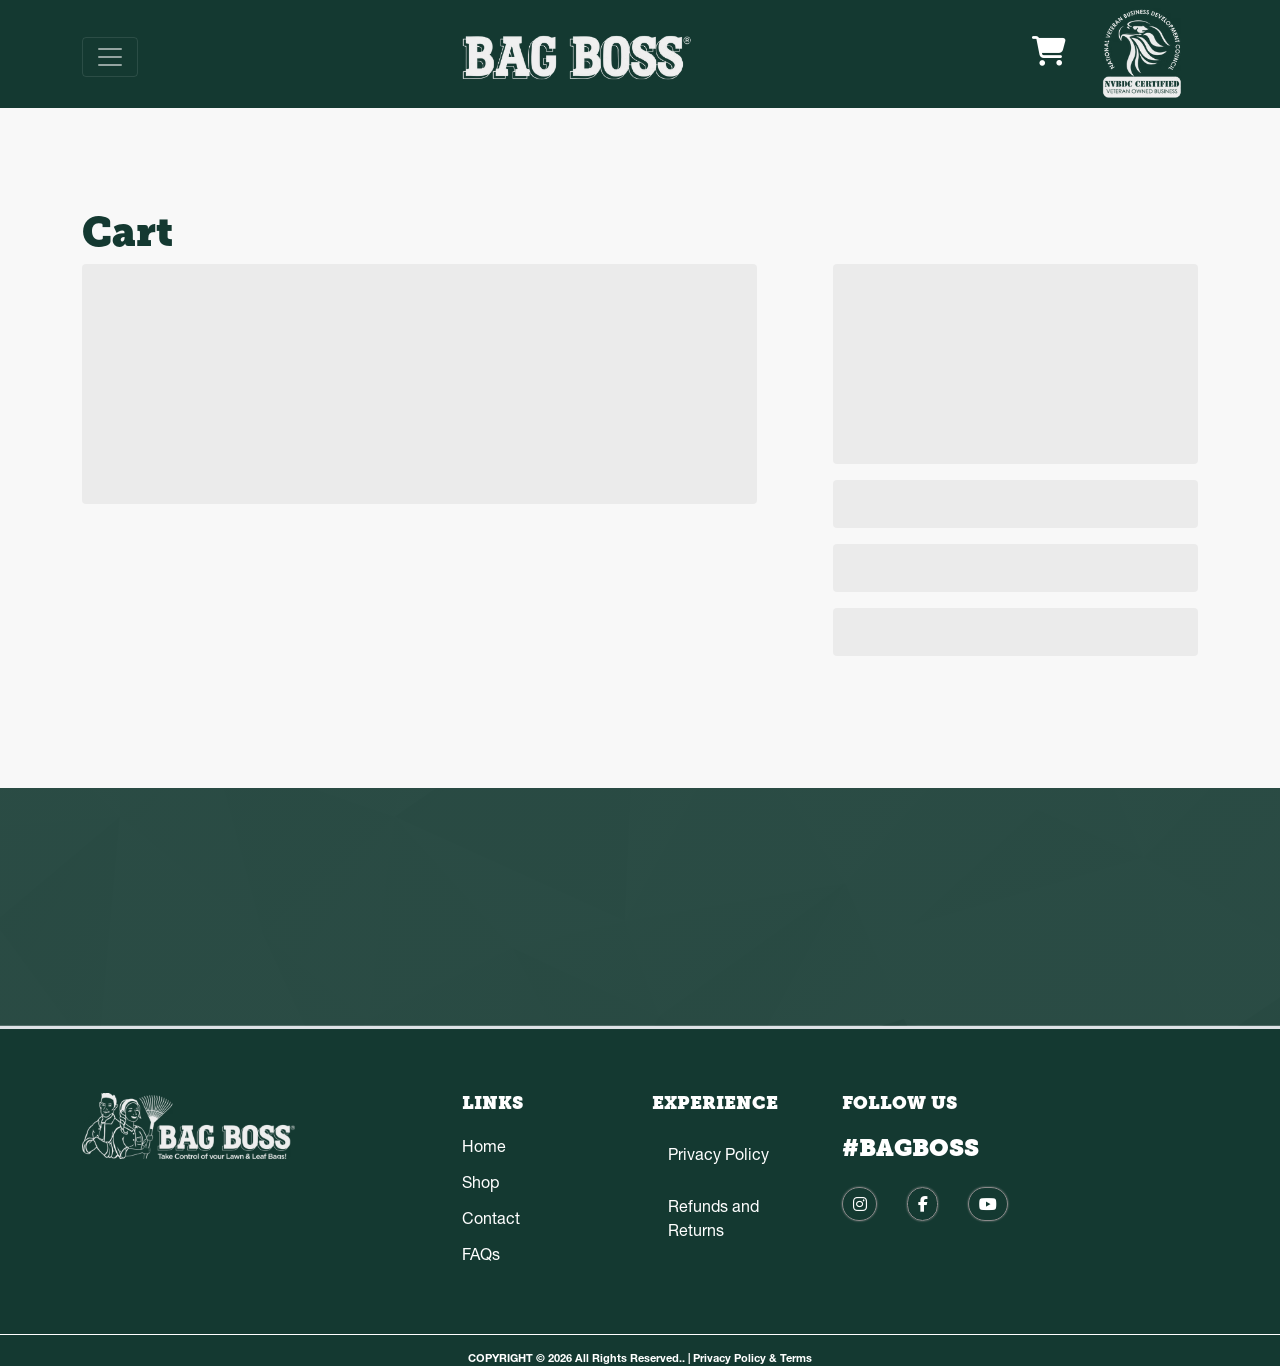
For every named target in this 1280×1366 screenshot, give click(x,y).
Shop (480, 1182)
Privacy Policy (718, 1154)
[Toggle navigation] (110, 57)
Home (484, 1146)
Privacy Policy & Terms (752, 1358)
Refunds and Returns (713, 1218)
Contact (491, 1218)
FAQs (481, 1254)
